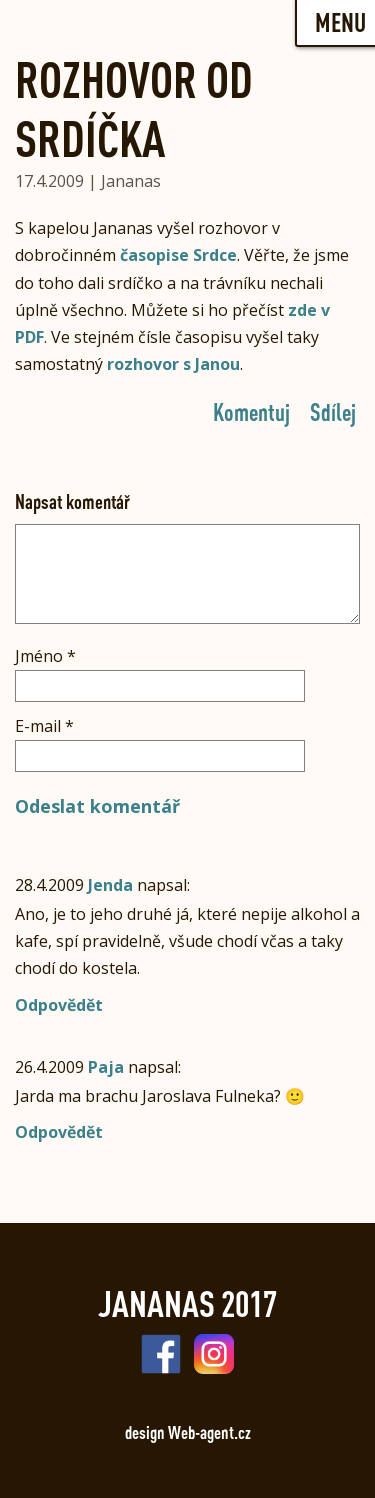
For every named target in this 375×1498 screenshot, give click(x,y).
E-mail (44, 726)
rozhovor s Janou (173, 364)
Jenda (110, 885)
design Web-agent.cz (188, 1432)
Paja (106, 1067)
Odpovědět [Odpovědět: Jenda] (59, 1005)
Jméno (45, 656)
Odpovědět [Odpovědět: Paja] (59, 1132)
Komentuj (251, 411)
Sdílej (333, 411)
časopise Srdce (178, 255)
